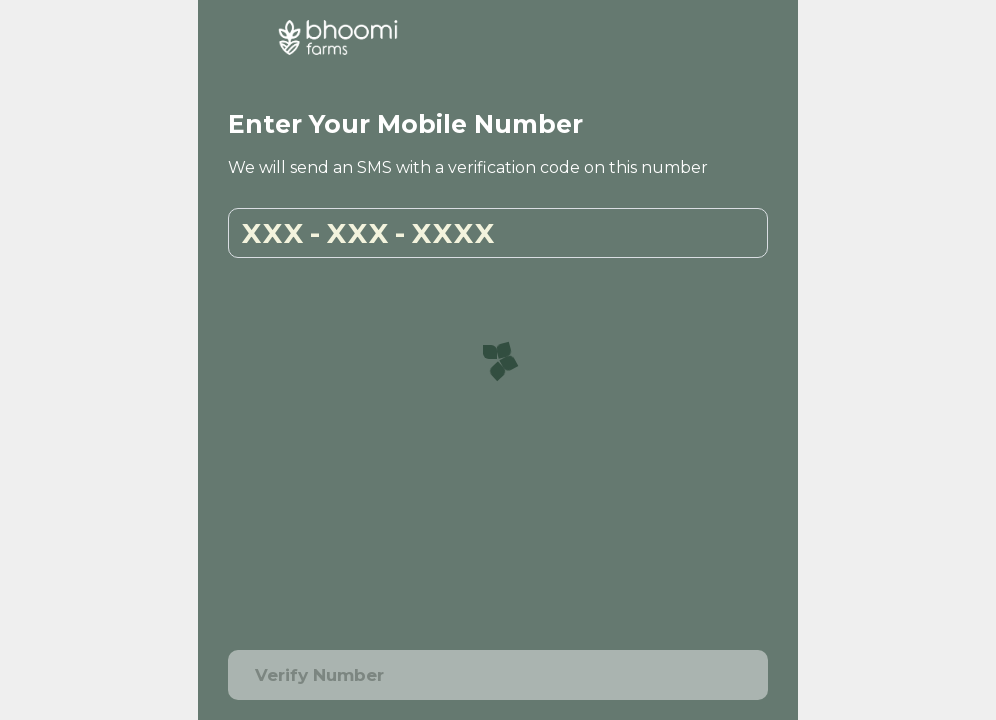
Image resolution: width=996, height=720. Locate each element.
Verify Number (498, 675)
